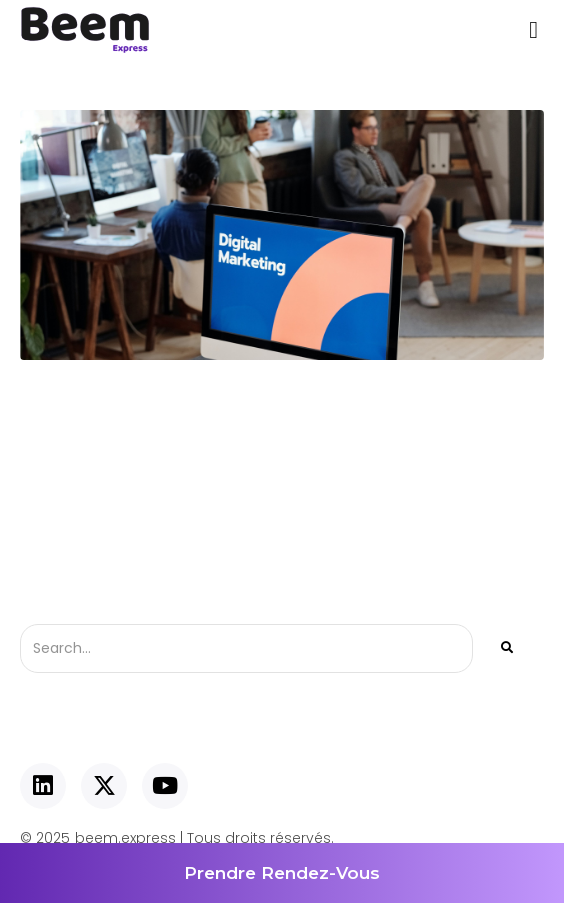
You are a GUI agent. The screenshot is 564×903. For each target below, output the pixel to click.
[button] (533, 30)
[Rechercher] (506, 648)
